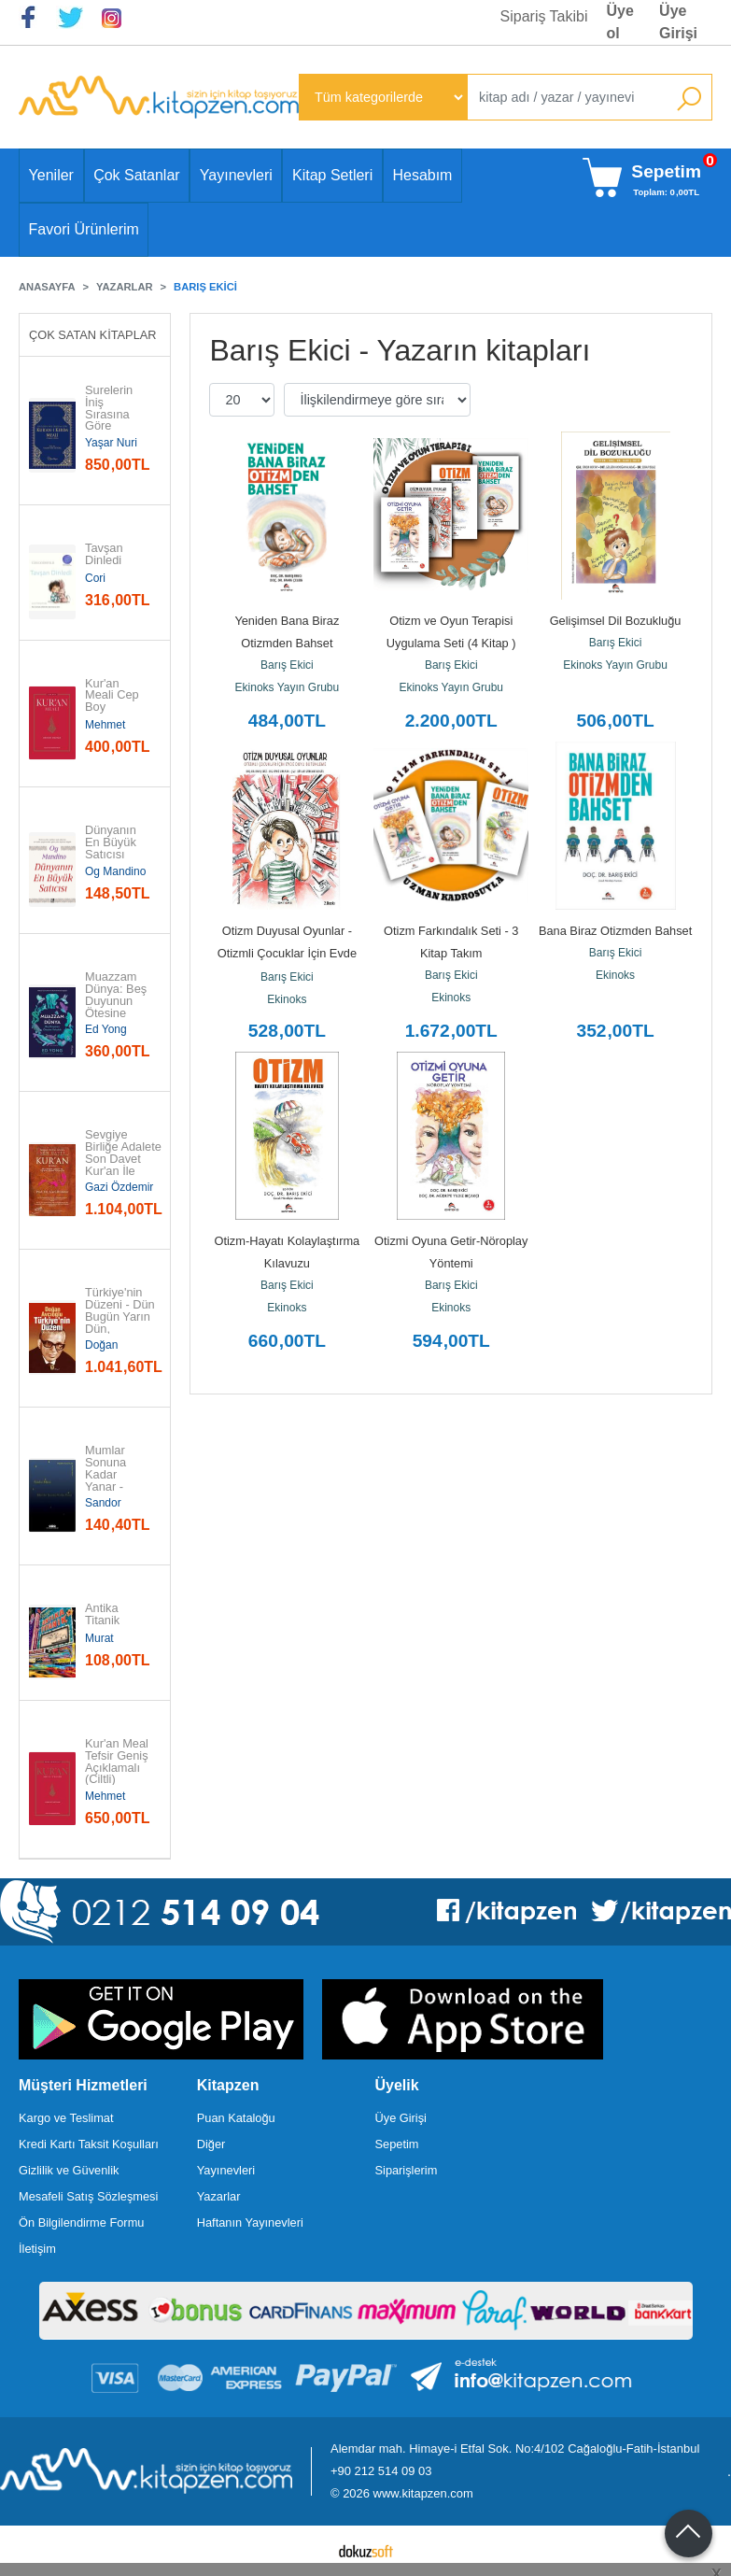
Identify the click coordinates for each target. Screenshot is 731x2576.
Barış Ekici (287, 665)
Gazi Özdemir (119, 1187)
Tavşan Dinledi (105, 555)
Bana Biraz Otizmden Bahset (615, 931)
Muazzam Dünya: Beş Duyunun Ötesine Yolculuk (117, 1001)
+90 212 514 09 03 (380, 2471)
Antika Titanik (103, 1615)
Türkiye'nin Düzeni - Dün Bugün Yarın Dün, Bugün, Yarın (121, 1317)
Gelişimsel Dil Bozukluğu (616, 621)
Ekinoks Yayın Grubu (287, 687)
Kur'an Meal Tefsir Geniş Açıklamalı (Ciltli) (117, 1762)
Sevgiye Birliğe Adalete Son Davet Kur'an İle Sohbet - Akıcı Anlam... (123, 1165)
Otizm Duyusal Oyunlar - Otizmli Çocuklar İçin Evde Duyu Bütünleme (289, 953)
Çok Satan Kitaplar (93, 335)
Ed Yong (106, 1029)
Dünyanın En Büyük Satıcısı (112, 842)
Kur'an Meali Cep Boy (113, 696)
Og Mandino (115, 871)
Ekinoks (286, 999)
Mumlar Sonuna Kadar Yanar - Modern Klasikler (107, 1481)
